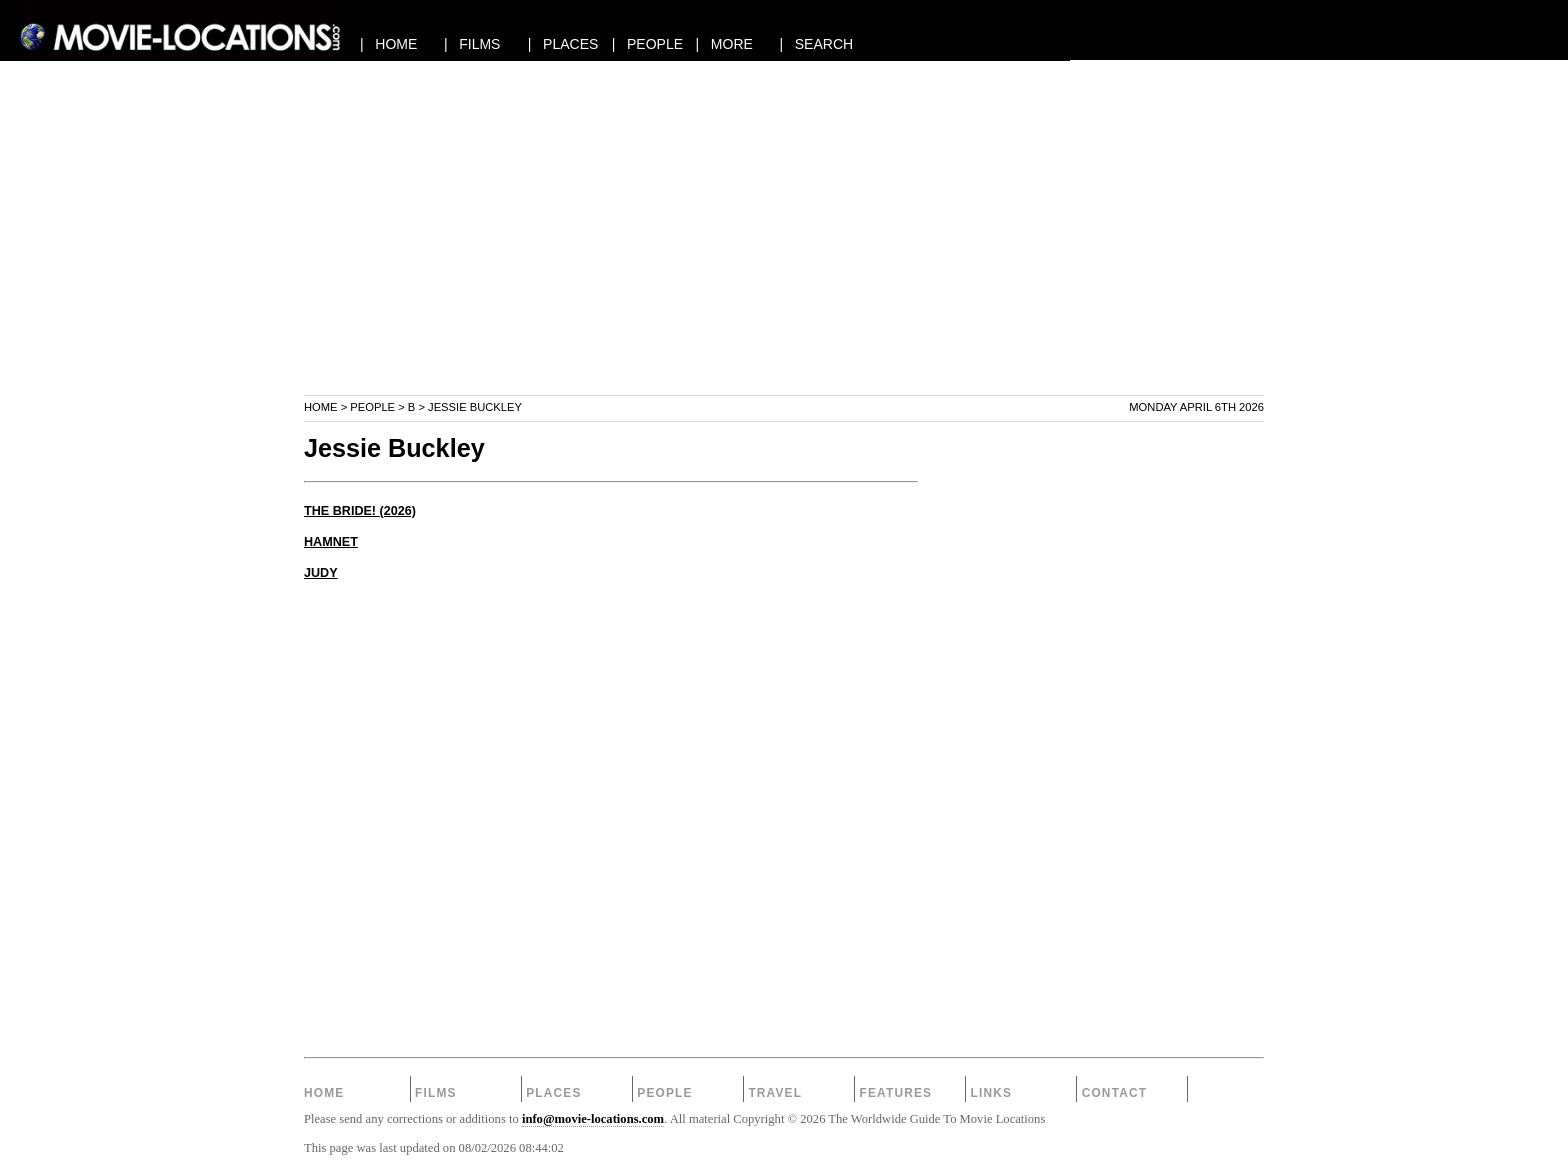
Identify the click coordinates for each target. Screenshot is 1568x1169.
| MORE (724, 44)
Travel (775, 1093)
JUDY (321, 573)
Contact (1115, 1093)
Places (553, 1093)
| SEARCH (816, 44)
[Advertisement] (784, 254)
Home (321, 407)
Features (895, 1093)
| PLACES (563, 44)
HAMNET (331, 542)
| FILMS (472, 44)
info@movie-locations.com (593, 1119)
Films (436, 1093)
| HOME (388, 44)
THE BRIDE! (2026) (360, 511)
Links (992, 1093)
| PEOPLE (647, 44)
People (372, 407)
